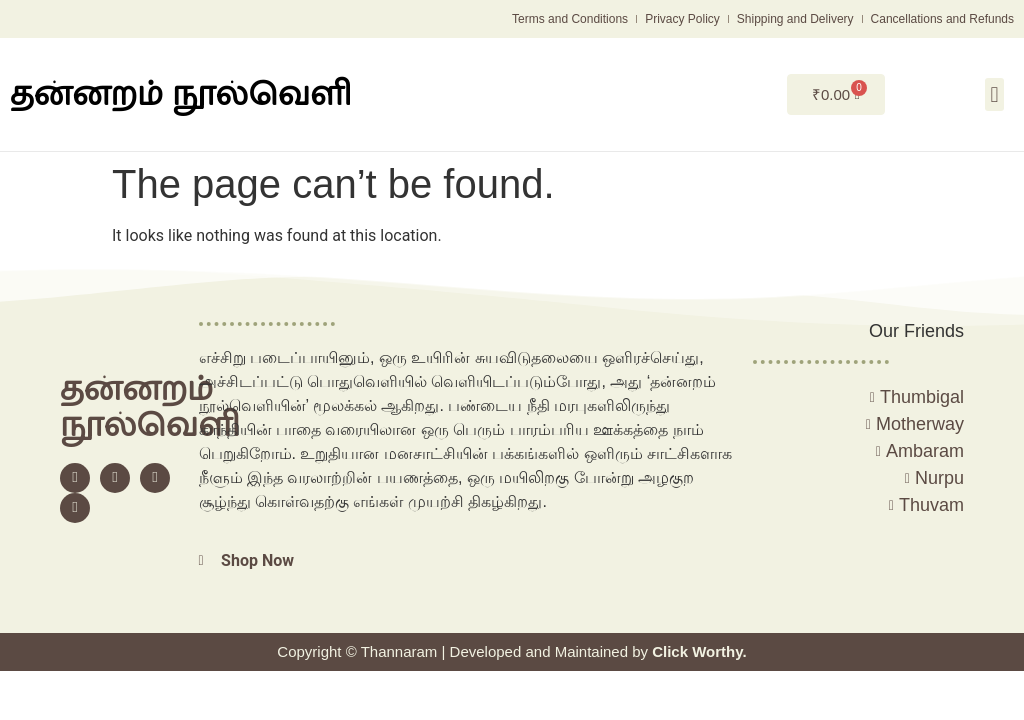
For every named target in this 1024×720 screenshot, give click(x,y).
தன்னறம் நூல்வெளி (181, 94)
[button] (994, 94)
